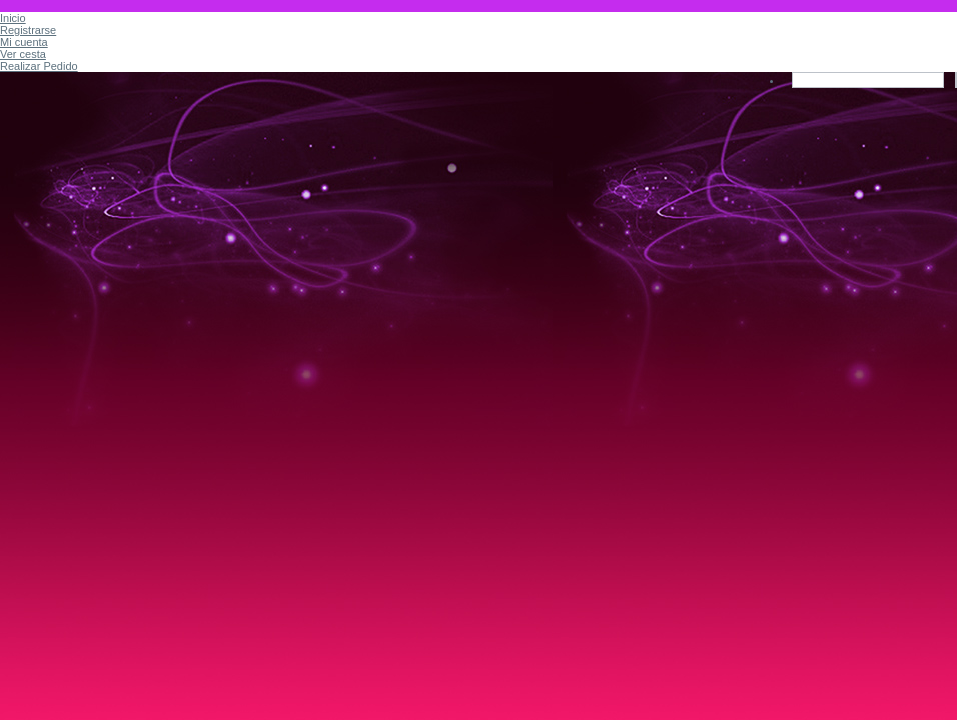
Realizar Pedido (39, 66)
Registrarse (28, 30)
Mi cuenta (24, 42)
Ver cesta (23, 54)
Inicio (13, 18)
